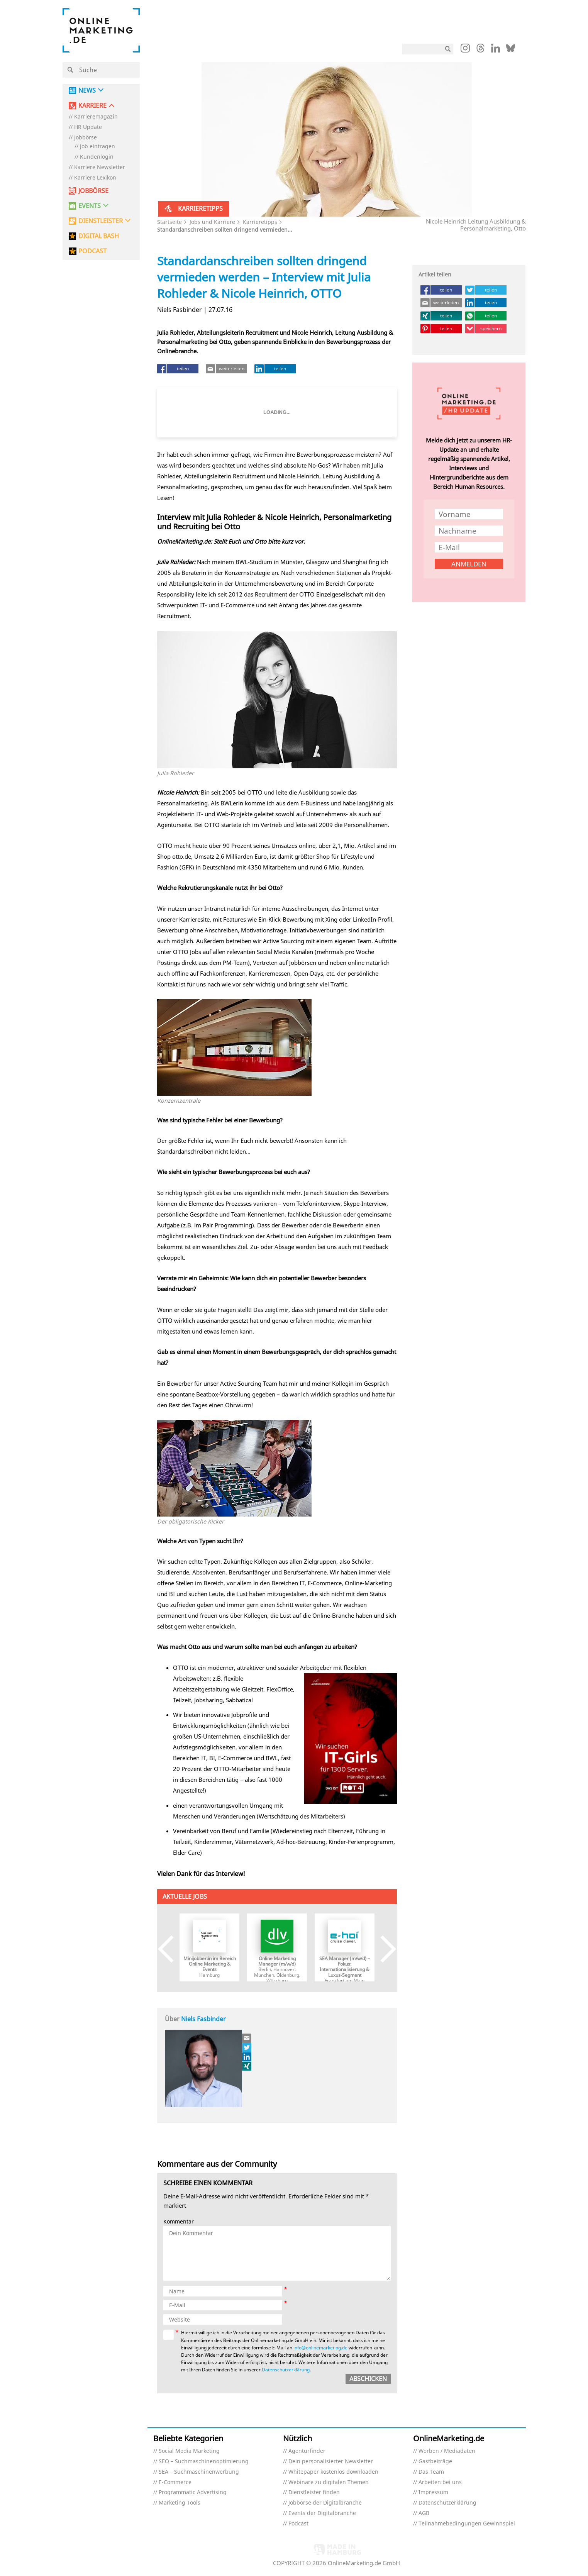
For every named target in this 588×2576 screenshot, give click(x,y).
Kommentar (178, 2221)
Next (383, 1949)
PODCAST (92, 251)
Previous (171, 1949)
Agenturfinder (306, 2451)
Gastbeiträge (435, 2461)
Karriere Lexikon (95, 178)
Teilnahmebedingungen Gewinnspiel (467, 2523)
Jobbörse (85, 137)
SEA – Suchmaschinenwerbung (199, 2472)
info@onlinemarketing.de (320, 2347)
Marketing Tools (179, 2503)
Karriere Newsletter (99, 167)
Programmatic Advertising (193, 2492)
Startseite (169, 221)
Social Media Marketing (189, 2451)
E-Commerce (175, 2482)
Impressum (433, 2492)
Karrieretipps (260, 221)
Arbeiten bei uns (440, 2482)
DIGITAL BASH (98, 236)
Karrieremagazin (96, 117)
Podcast (298, 2523)
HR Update (88, 127)
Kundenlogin (97, 157)
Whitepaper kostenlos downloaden (333, 2472)
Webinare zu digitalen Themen (328, 2482)
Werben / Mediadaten (447, 2451)
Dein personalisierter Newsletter (330, 2461)
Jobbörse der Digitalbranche (325, 2503)
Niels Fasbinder (203, 2019)
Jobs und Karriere (212, 221)
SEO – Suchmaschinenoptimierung (204, 2461)
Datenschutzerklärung (286, 2369)
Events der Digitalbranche (322, 2513)
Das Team (431, 2472)
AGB (424, 2513)
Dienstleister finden (314, 2492)
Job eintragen (97, 146)
